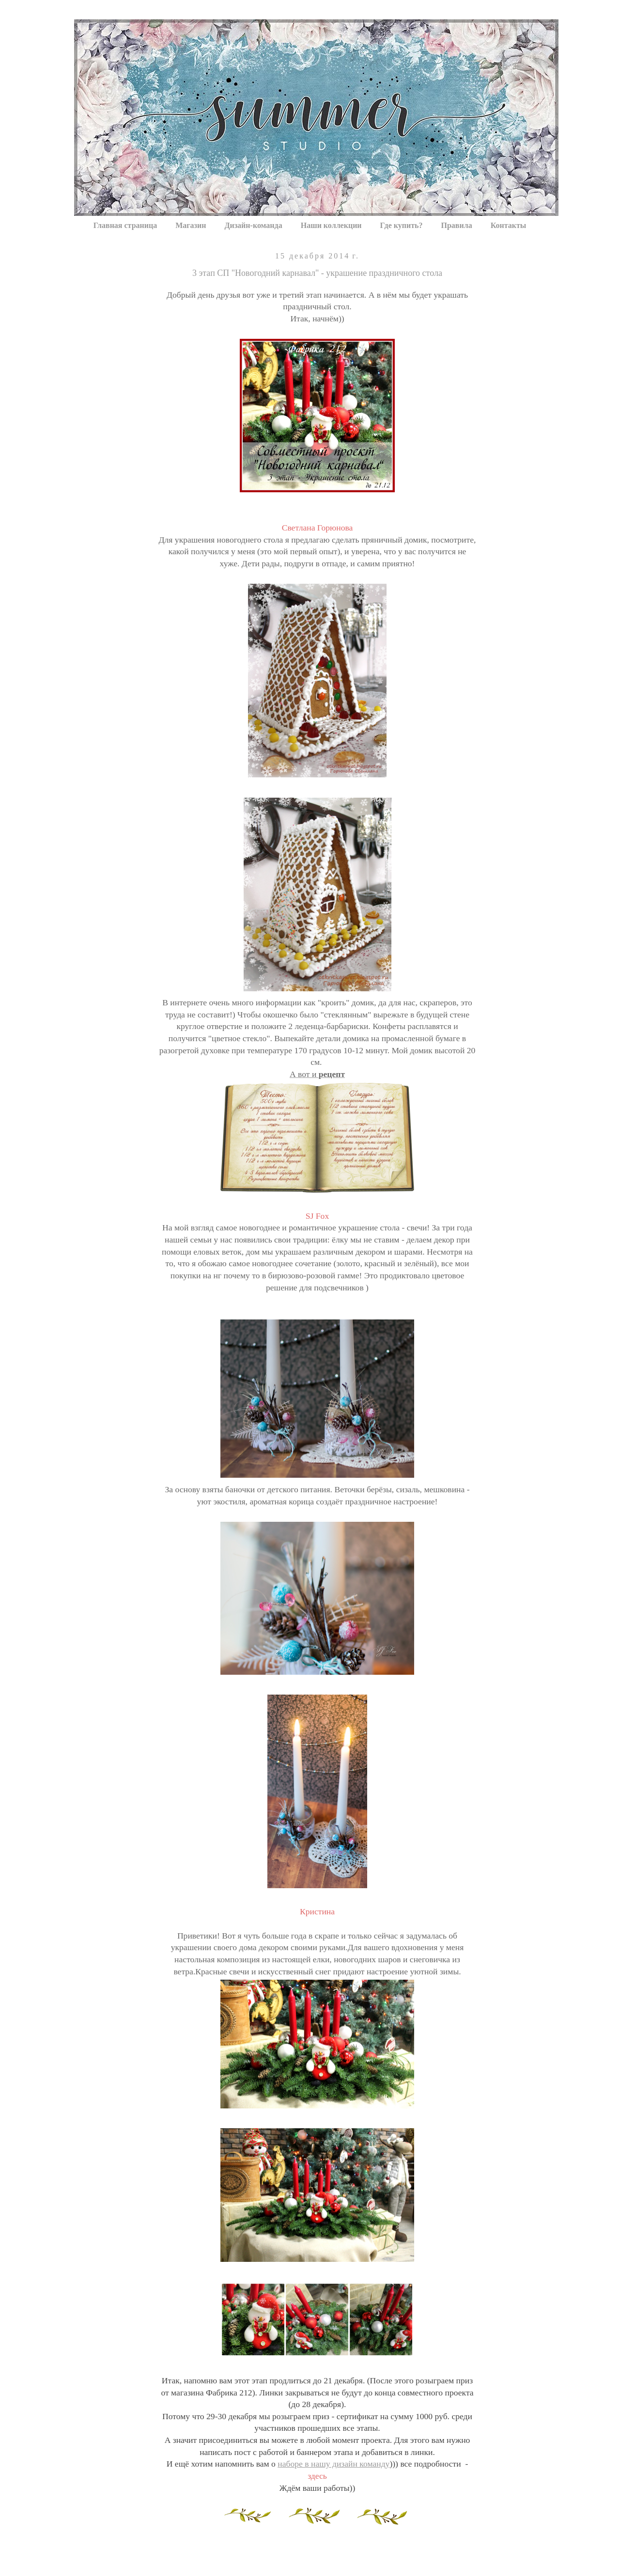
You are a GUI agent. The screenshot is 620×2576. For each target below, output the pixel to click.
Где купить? (401, 225)
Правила (456, 225)
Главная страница (125, 225)
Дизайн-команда (253, 225)
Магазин (190, 225)
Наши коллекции (331, 225)
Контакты (509, 225)
